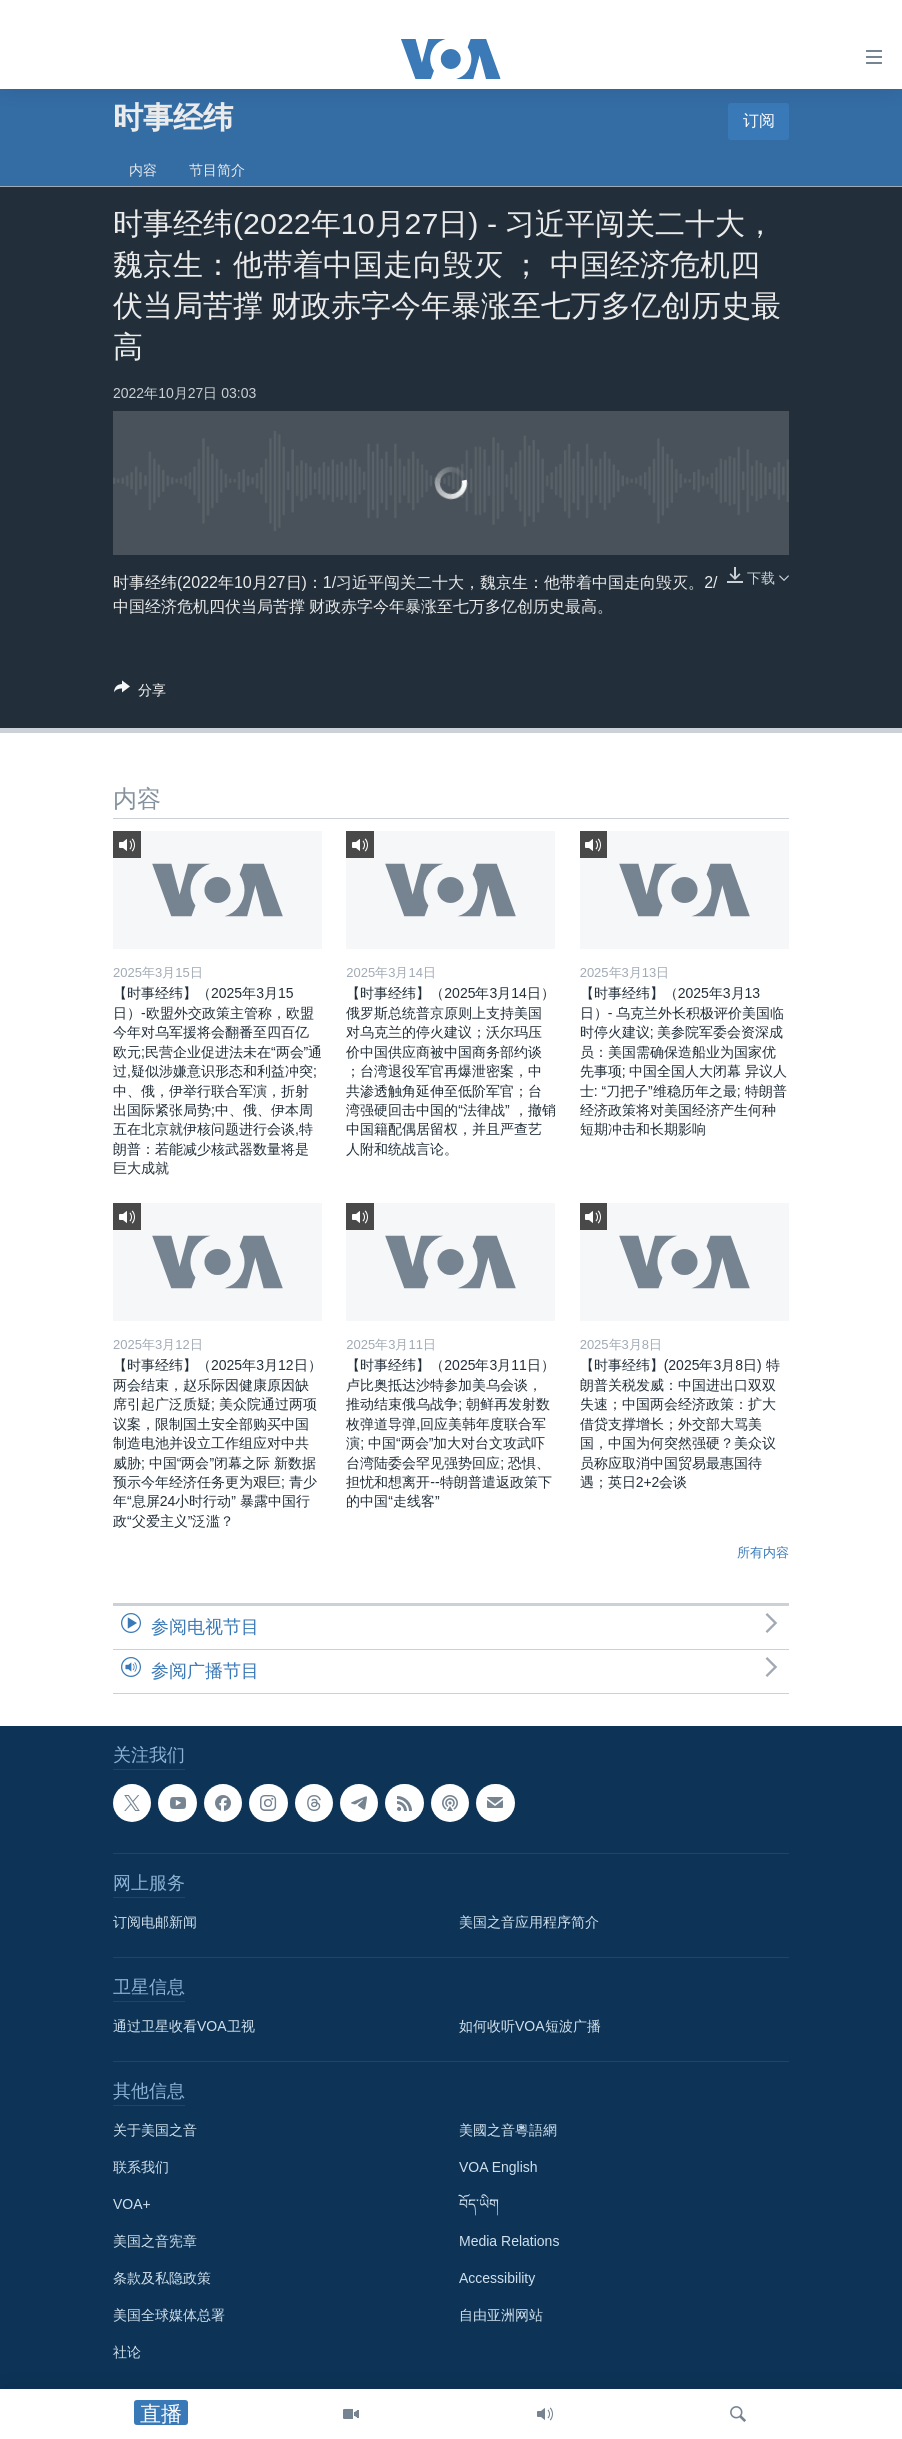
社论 (127, 2352)
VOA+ (132, 2204)
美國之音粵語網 (508, 2130)
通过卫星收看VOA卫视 (184, 2026)
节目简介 (217, 170)
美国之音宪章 (155, 2241)
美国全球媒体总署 (169, 2315)
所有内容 (763, 1552)
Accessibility (497, 2278)
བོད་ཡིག (479, 2204)
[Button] (140, 693)
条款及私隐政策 (162, 2278)
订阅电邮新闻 (155, 1922)
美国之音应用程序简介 (529, 1922)
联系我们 (141, 2167)
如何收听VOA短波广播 (530, 2026)
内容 (143, 170)
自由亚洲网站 (501, 2315)
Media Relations (509, 2241)
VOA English (498, 2167)
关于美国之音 (155, 2130)
